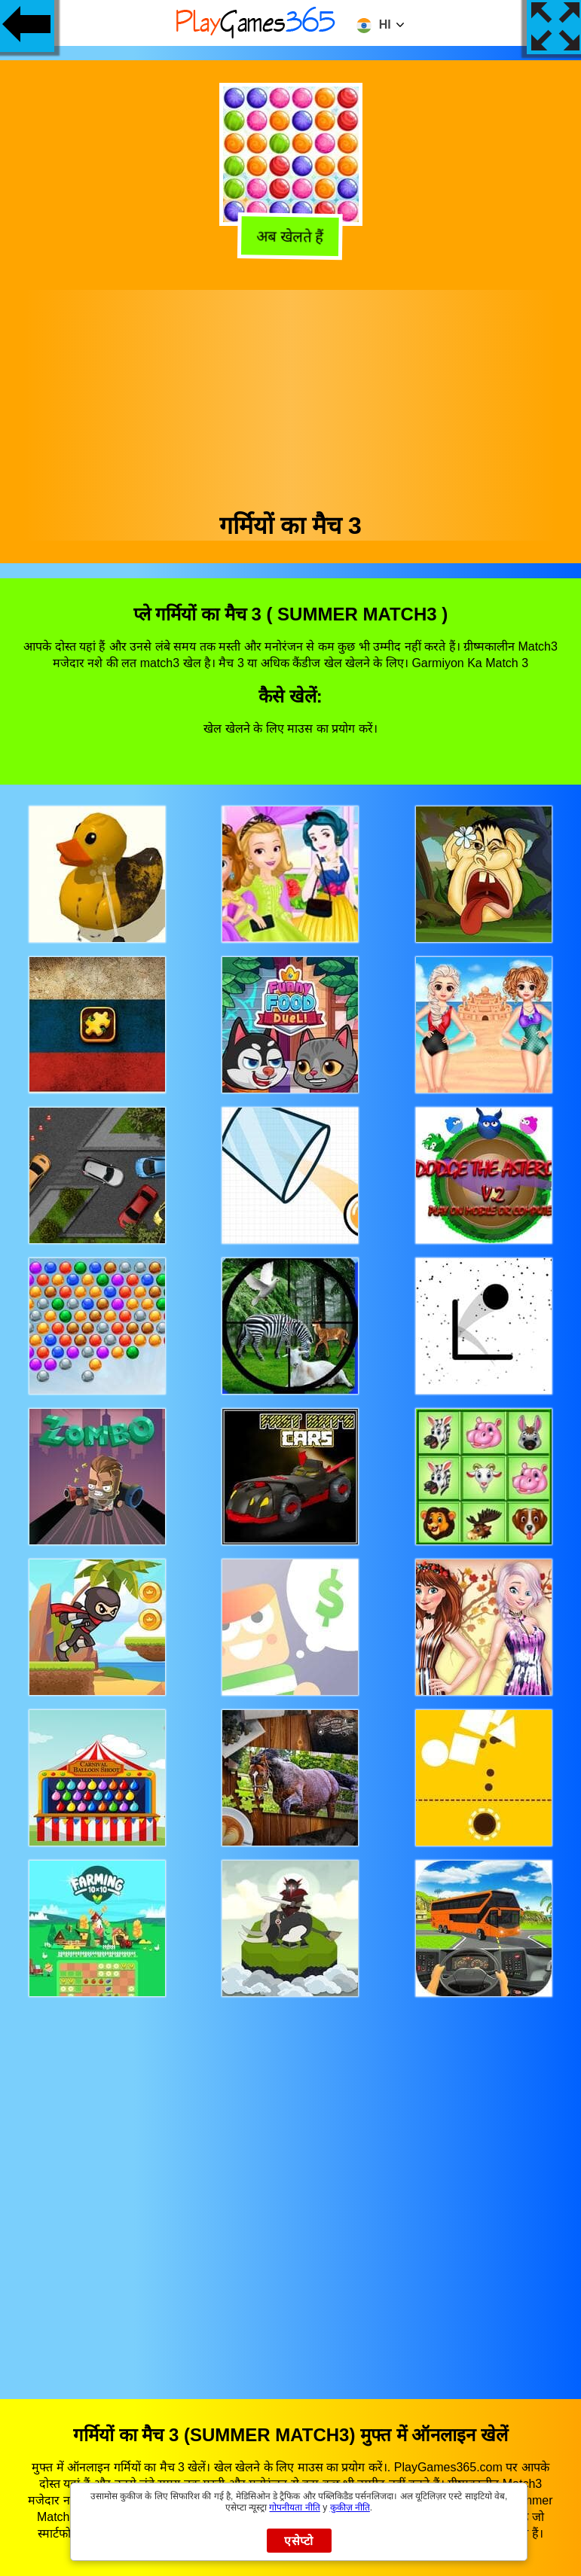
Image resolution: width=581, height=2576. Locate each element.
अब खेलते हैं (289, 239)
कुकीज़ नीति (350, 2507)
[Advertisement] (291, 395)
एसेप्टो (298, 2541)
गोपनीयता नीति (294, 2507)
